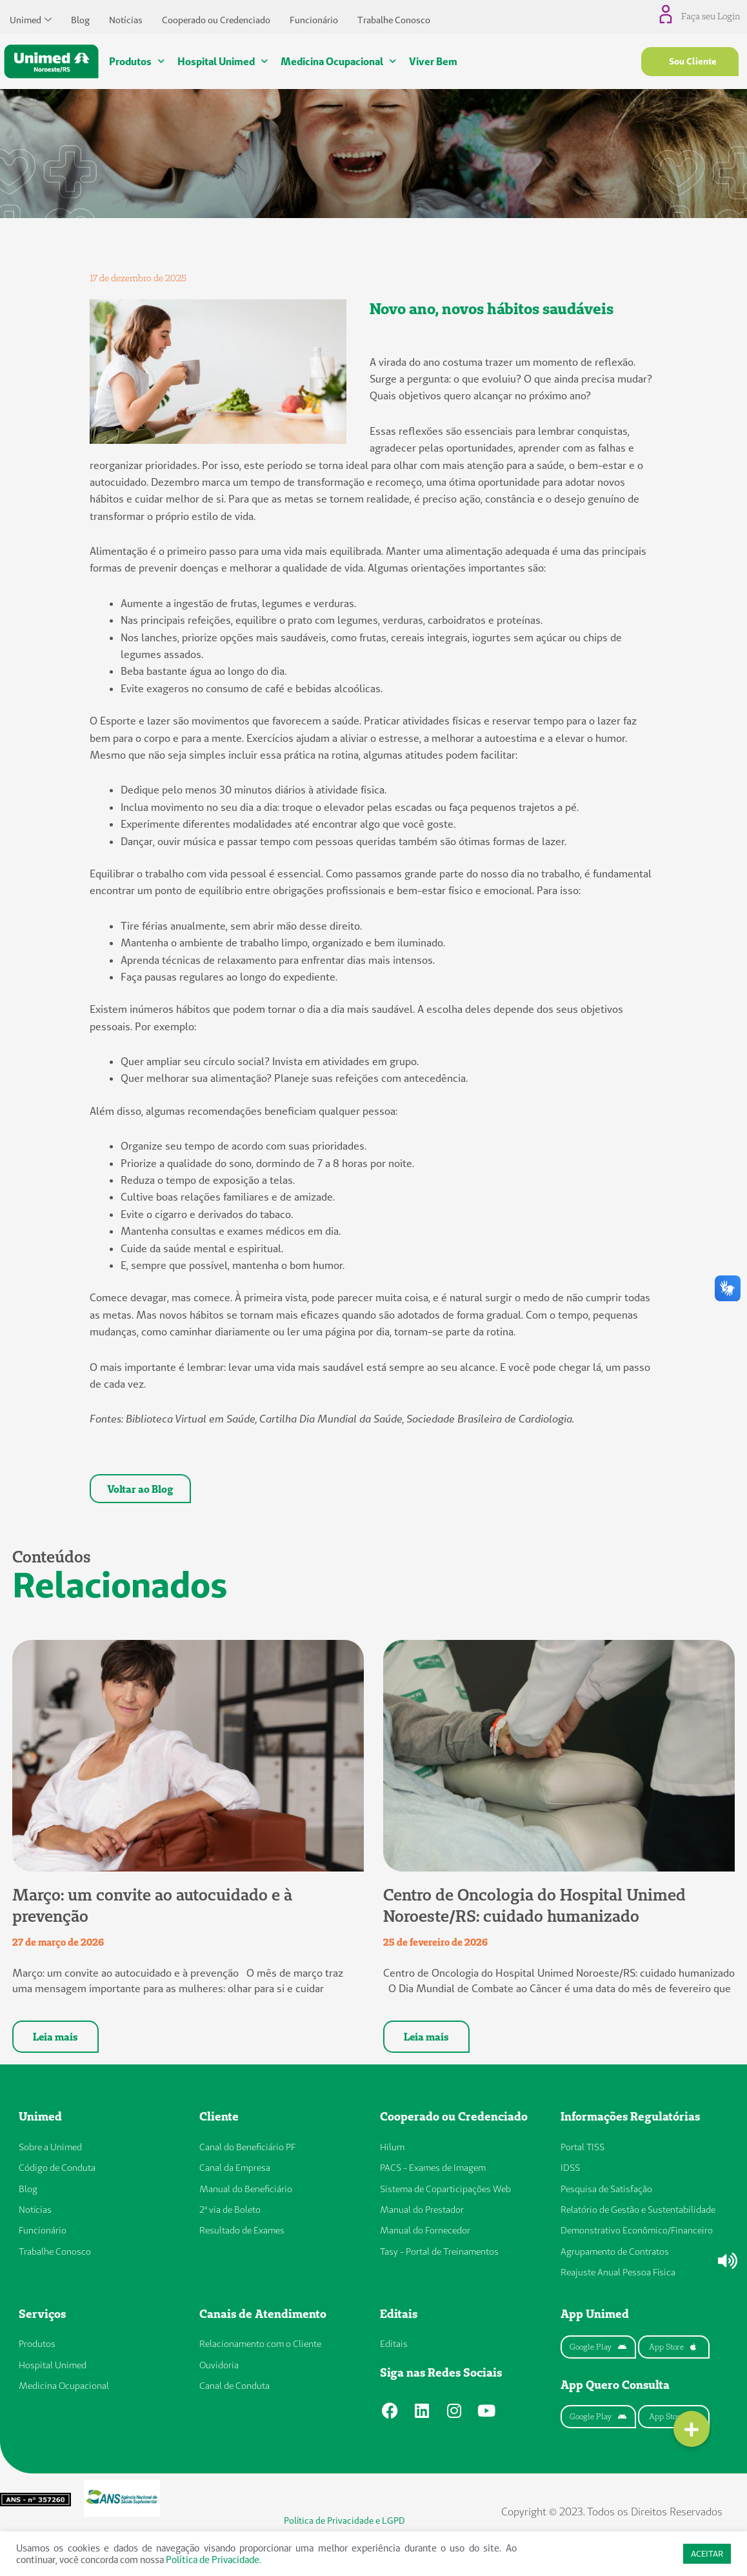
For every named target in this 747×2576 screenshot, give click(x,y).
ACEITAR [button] (707, 2553)
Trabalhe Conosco (393, 17)
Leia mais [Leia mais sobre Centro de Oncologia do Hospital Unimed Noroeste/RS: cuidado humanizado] (426, 2039)
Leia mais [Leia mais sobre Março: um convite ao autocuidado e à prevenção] (55, 2039)
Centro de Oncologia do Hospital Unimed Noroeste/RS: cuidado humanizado (534, 1909)
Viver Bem (433, 61)
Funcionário (314, 17)
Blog (80, 17)
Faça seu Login (712, 16)
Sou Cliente (693, 61)
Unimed (31, 16)
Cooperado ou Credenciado (216, 17)
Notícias (126, 17)
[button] (691, 2429)
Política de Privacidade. (213, 2559)
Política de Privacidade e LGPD (344, 2523)
